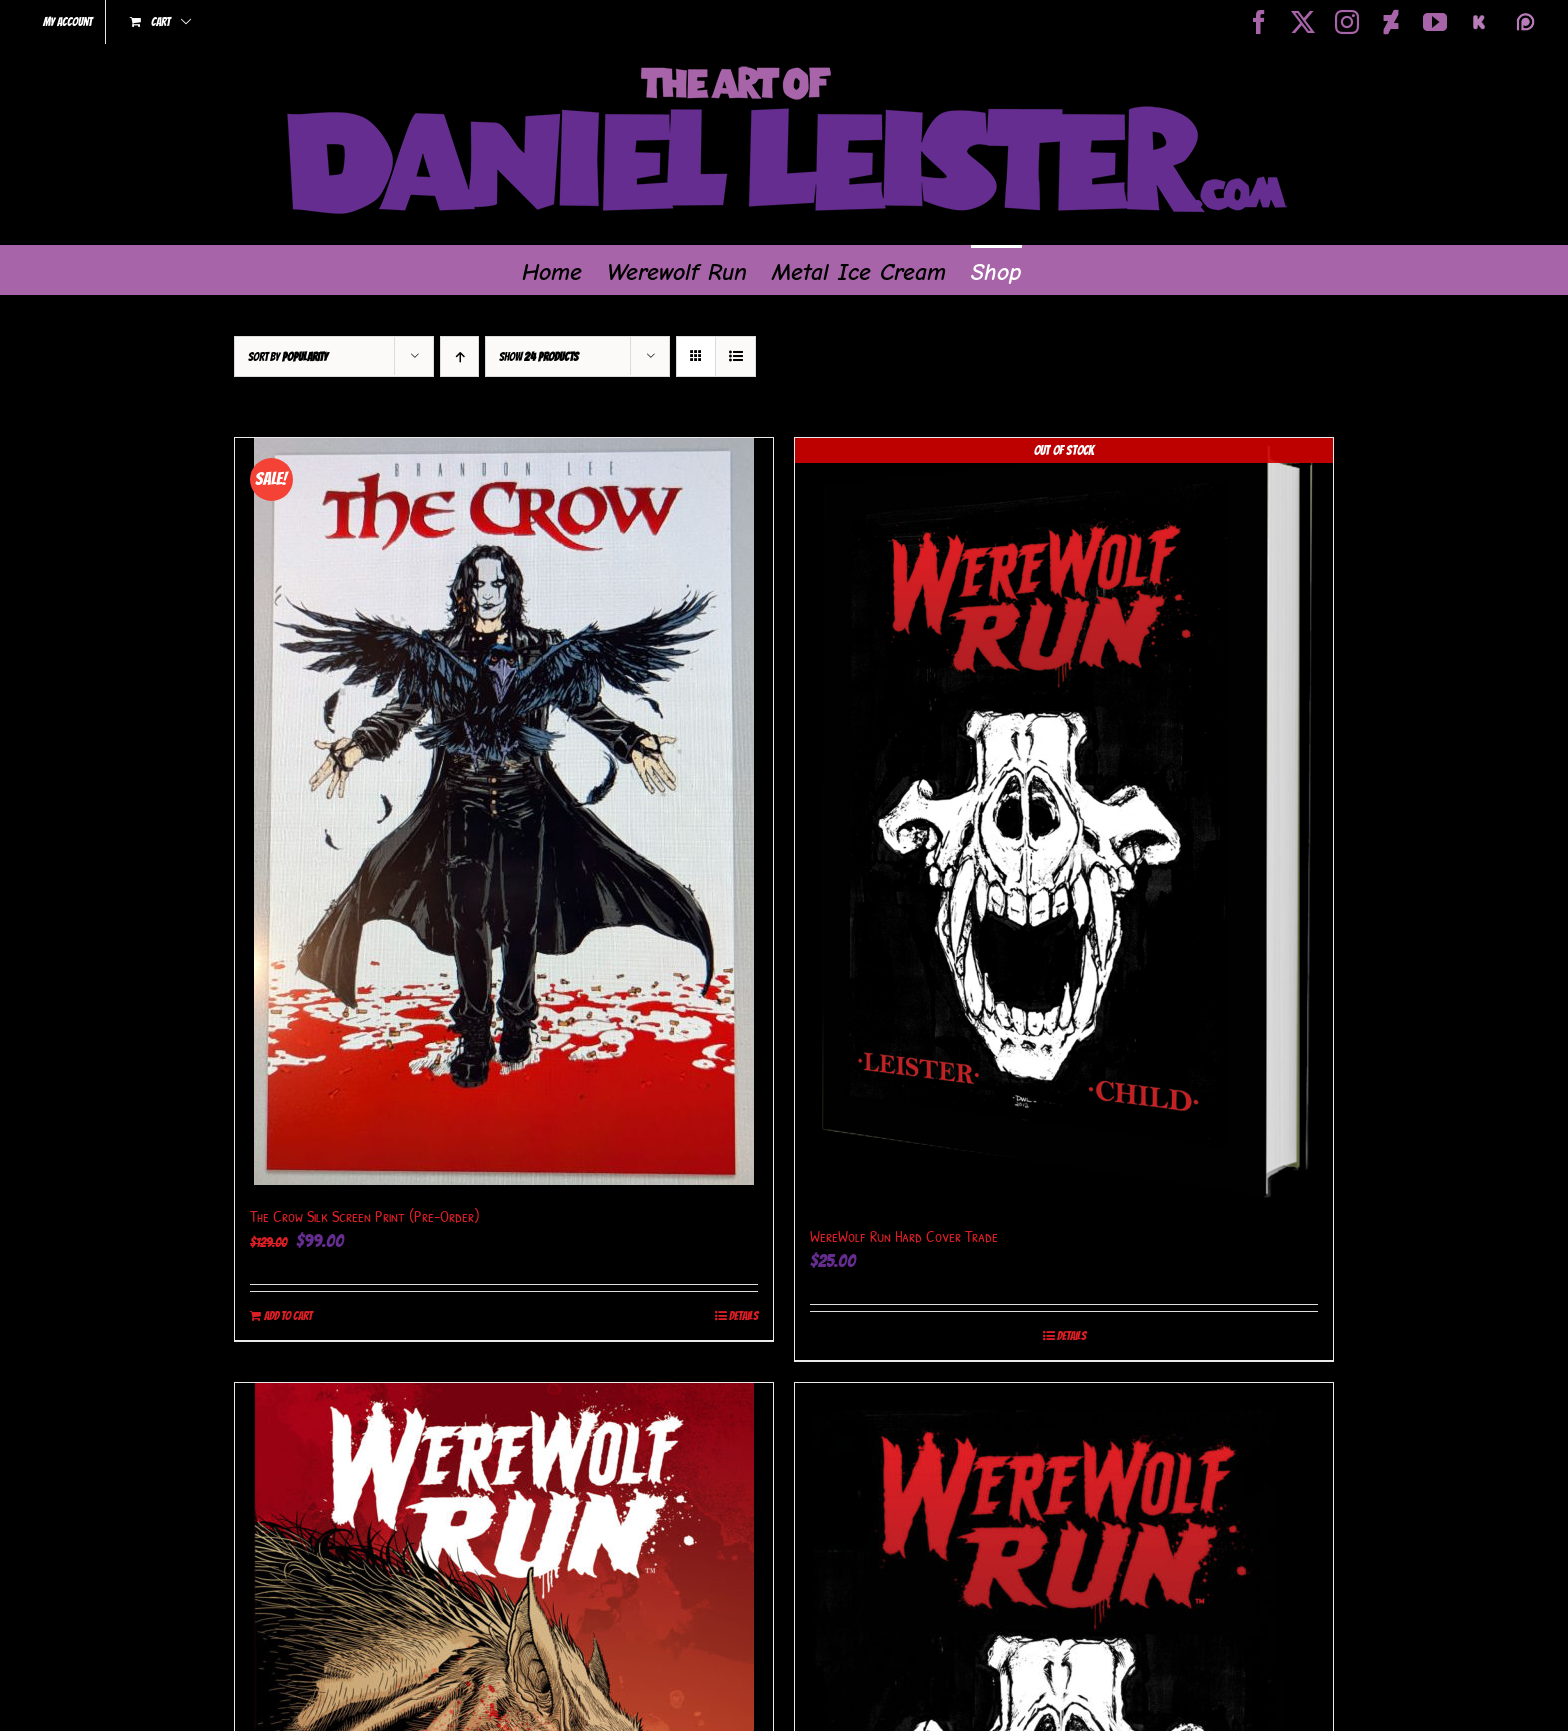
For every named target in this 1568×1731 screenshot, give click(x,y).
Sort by (288, 356)
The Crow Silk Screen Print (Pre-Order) (365, 1216)
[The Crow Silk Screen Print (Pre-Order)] (504, 811)
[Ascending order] (459, 356)
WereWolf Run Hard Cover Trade (904, 1236)
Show (538, 356)
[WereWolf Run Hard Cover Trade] (1064, 821)
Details (743, 1315)
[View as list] (735, 356)
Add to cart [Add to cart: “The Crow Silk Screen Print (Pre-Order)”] (288, 1315)
